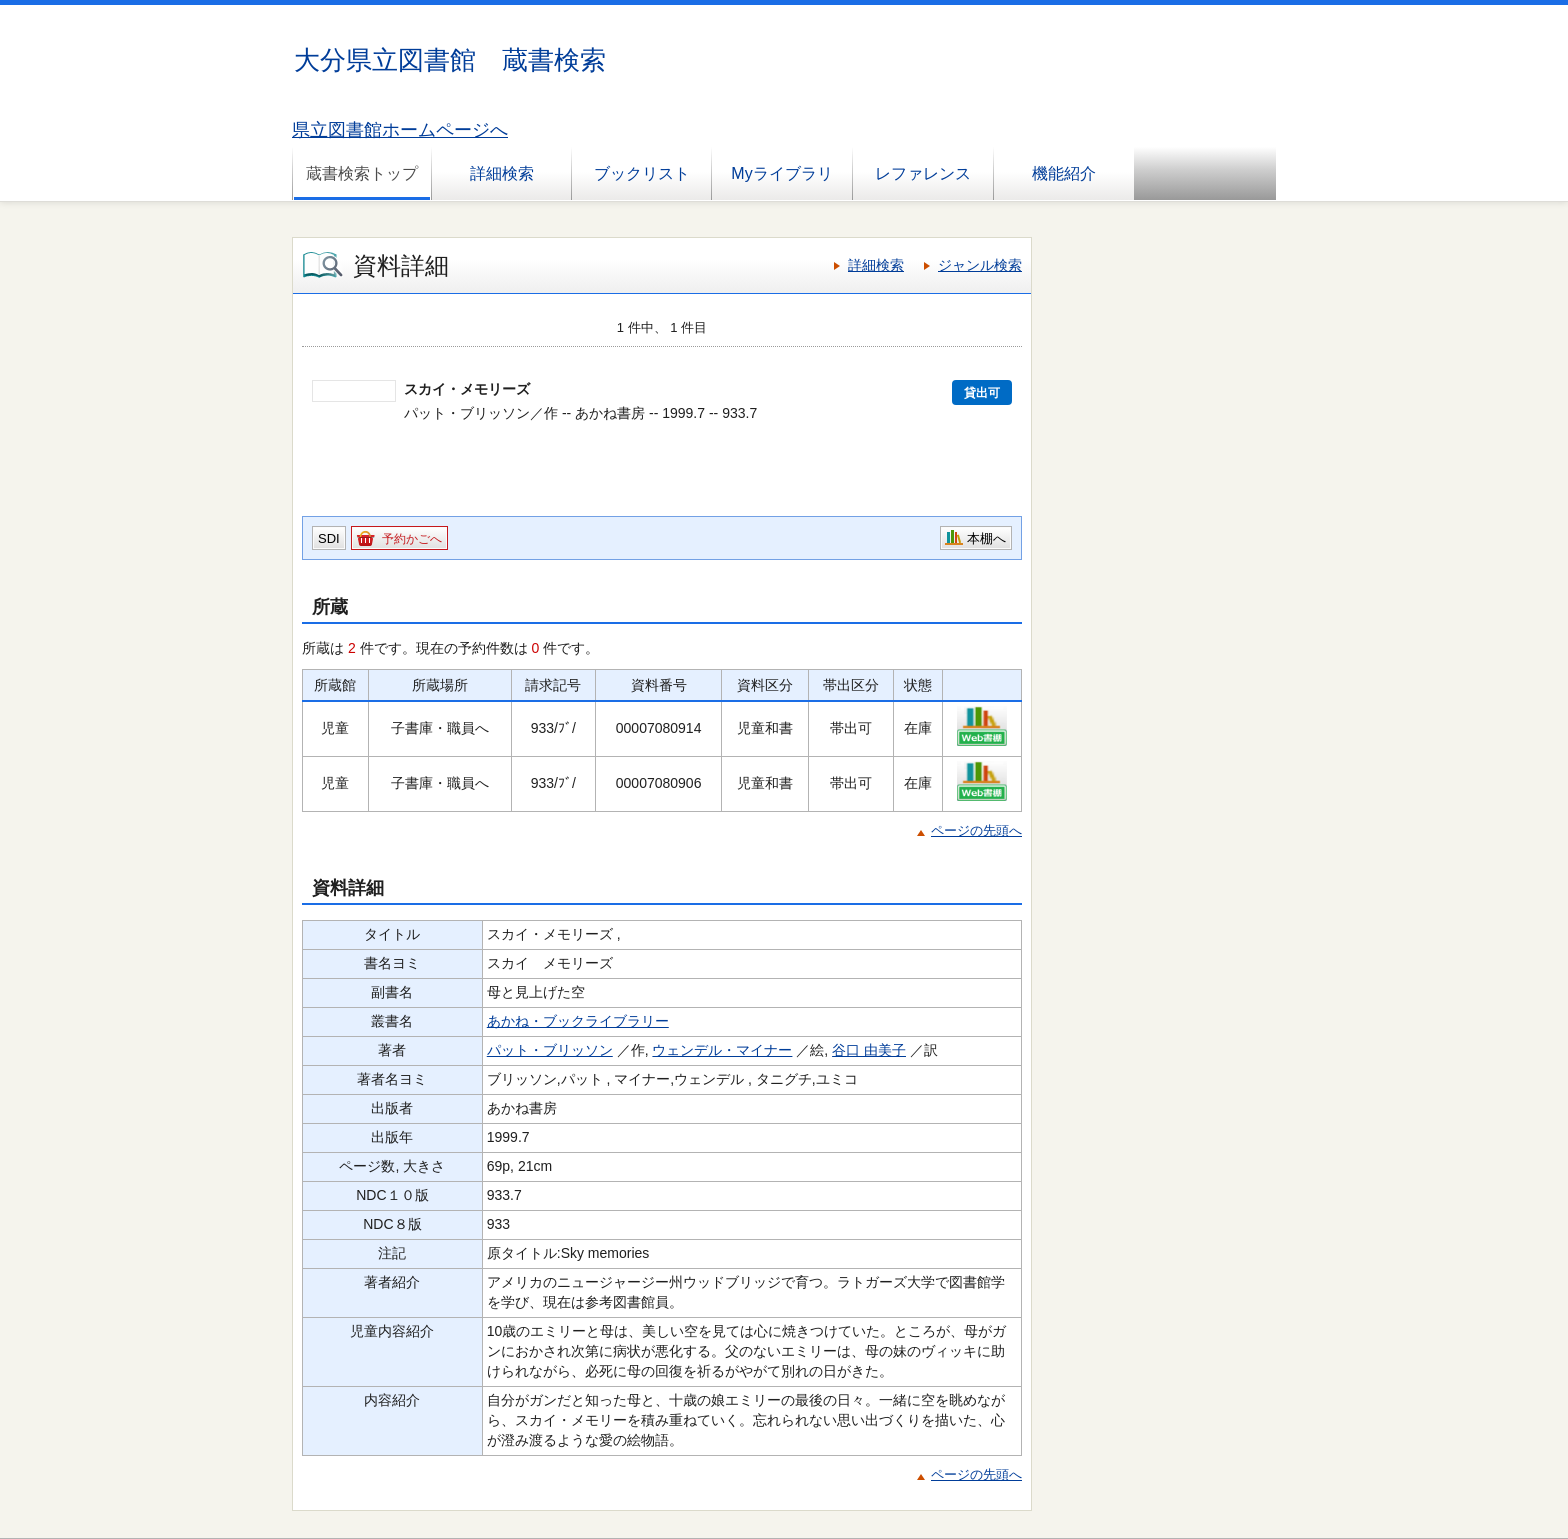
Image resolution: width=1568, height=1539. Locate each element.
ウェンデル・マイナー (722, 1050)
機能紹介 (1064, 173)
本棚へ (986, 538)
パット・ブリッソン (550, 1050)
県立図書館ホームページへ (400, 130)
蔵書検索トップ (362, 173)
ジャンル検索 (980, 265)
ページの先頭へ (976, 830)
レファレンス (923, 173)
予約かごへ (412, 539)
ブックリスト (642, 173)
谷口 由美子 (869, 1050)
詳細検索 (502, 173)
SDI (329, 538)
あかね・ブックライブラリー (578, 1021)
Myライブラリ (781, 173)
